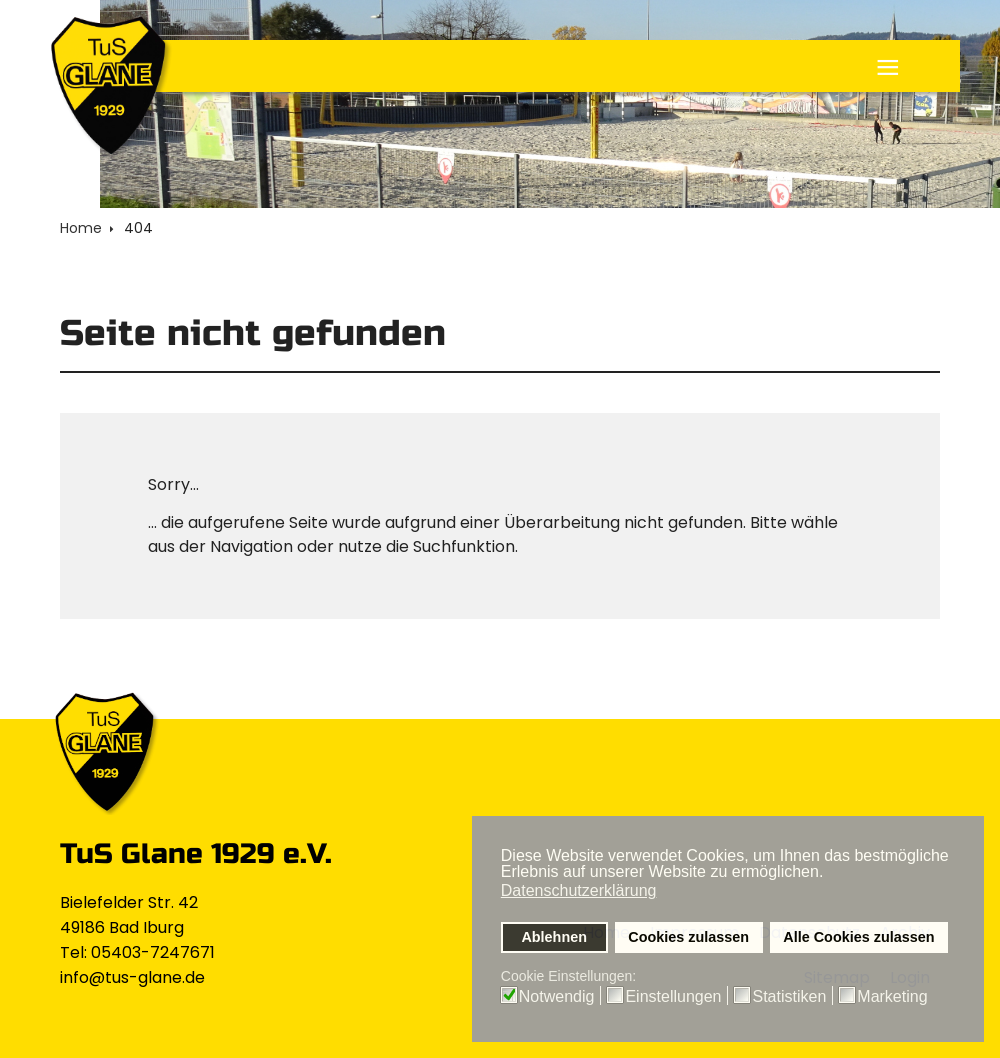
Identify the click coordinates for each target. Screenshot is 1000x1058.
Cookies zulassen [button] (688, 937)
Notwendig (557, 997)
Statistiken (789, 997)
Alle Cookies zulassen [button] (858, 937)
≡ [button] (888, 70)
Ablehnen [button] (554, 937)
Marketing (892, 997)
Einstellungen (673, 997)
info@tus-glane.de (132, 977)
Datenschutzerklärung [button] (579, 890)
